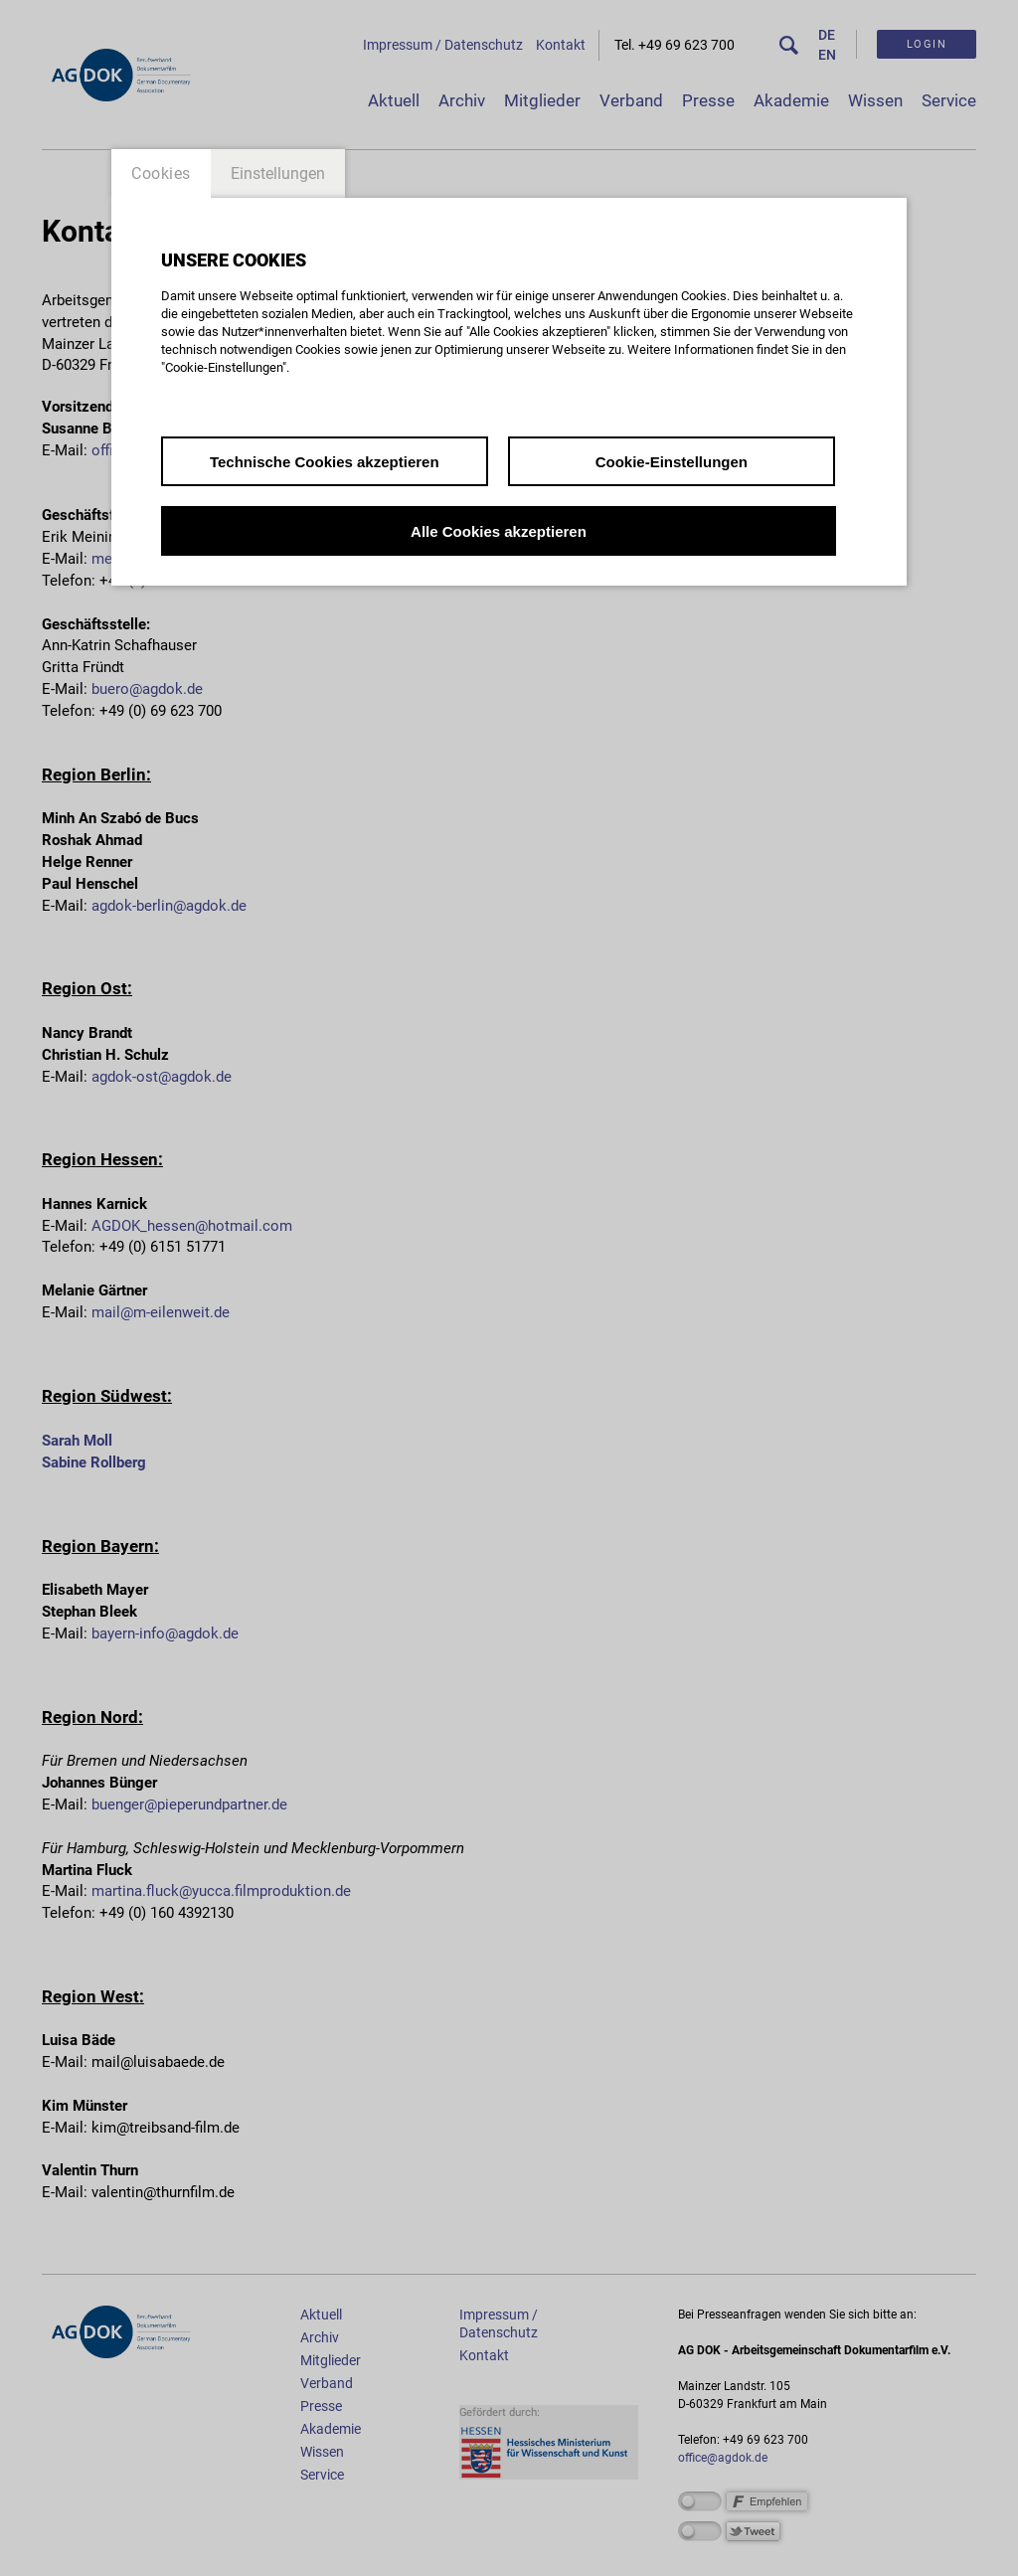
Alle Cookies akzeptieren (499, 531)
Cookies (161, 173)
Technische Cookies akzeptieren (324, 461)
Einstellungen (278, 173)
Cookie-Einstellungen (671, 461)
